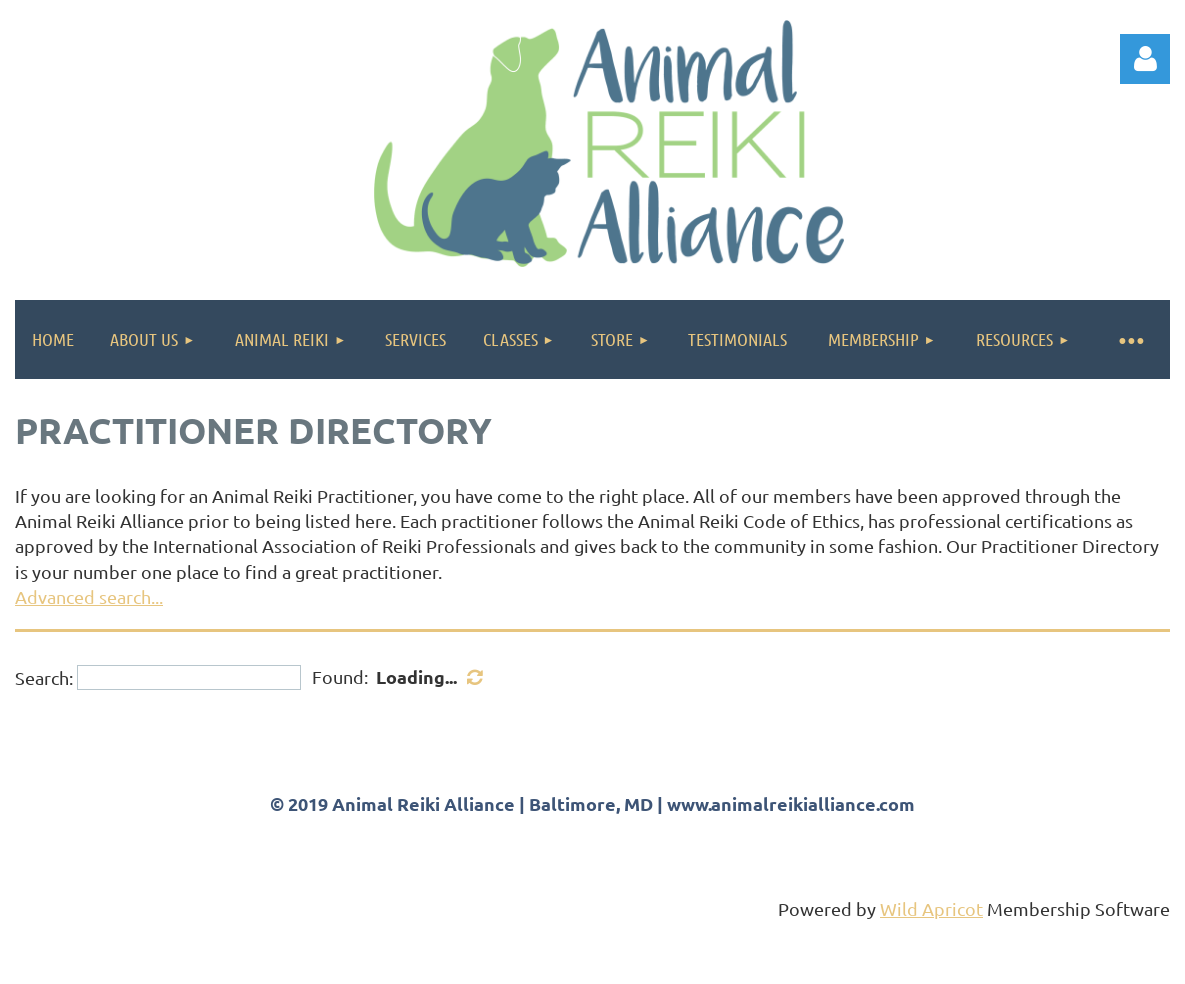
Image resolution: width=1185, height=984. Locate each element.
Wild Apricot (931, 908)
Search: (44, 677)
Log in (1145, 59)
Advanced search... (89, 596)
